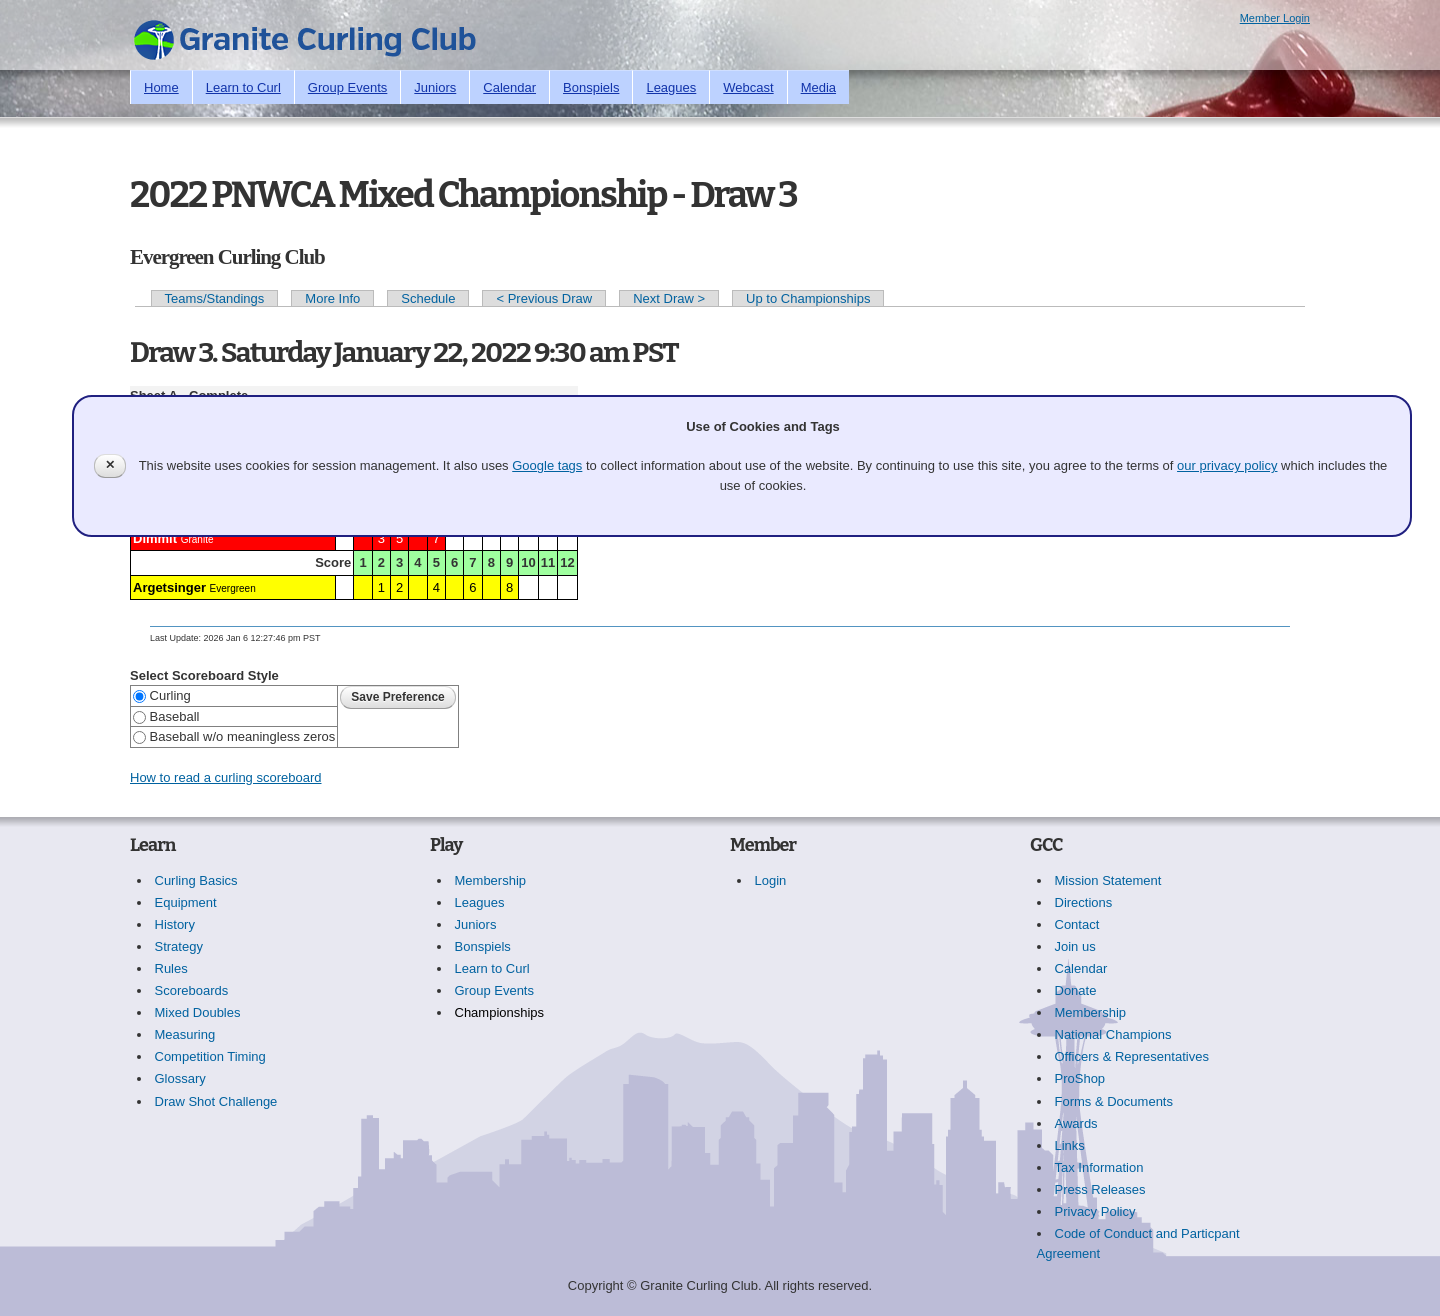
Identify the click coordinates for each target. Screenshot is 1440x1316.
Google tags (547, 465)
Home (161, 87)
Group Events (348, 87)
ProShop (1080, 1078)
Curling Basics (196, 880)
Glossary (180, 1078)
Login (771, 880)
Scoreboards (192, 990)
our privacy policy (1227, 465)
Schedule (428, 298)
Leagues (671, 87)
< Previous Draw (544, 298)
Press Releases (1100, 1189)
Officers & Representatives (1132, 1056)
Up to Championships (808, 298)
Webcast (748, 87)
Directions (1084, 902)
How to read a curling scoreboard (226, 777)
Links (1070, 1145)
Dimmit (155, 538)
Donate (1076, 990)
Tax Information (1099, 1167)
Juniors (435, 87)
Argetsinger (169, 587)
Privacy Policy (1095, 1211)
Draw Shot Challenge (216, 1101)
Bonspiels (591, 87)
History (175, 924)
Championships (500, 1012)
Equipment (186, 902)
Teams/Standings (215, 298)
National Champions (1113, 1034)
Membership (491, 880)
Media (818, 87)
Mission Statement (1108, 880)
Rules (171, 968)
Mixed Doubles (198, 1012)
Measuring (185, 1034)
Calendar (509, 87)
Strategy (179, 946)
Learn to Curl (243, 87)
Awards (1076, 1123)
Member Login (1275, 18)
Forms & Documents (1114, 1101)
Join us (1075, 946)
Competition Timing (210, 1056)
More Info (332, 298)
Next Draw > (669, 298)
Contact (1077, 924)
